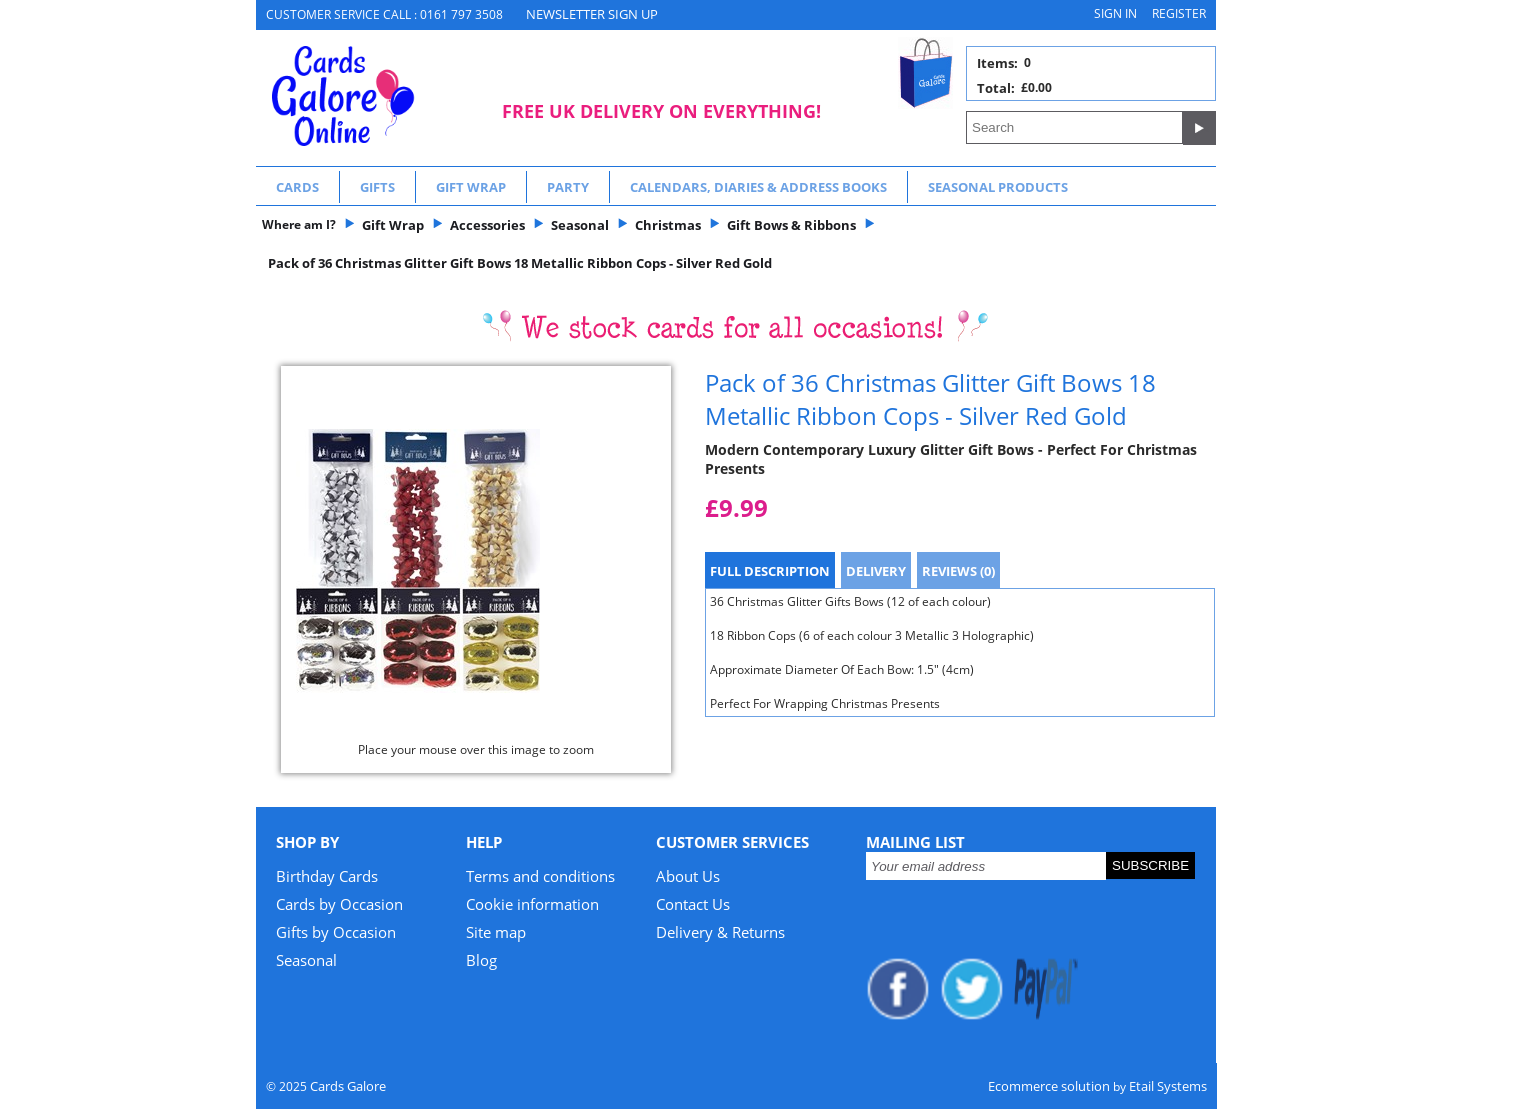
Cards (297, 187)
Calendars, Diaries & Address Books (758, 187)
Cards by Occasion (339, 904)
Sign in (1115, 13)
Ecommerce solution (1049, 1086)
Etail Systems (1168, 1086)
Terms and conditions (540, 876)
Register (1179, 13)
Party (568, 187)
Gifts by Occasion (336, 932)
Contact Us (693, 904)
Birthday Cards (327, 876)
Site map (496, 932)
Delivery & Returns (720, 932)
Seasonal (306, 960)
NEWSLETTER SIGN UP (592, 14)
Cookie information (532, 904)
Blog (481, 960)
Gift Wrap (471, 187)
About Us (688, 876)
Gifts (377, 187)
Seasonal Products (998, 187)
